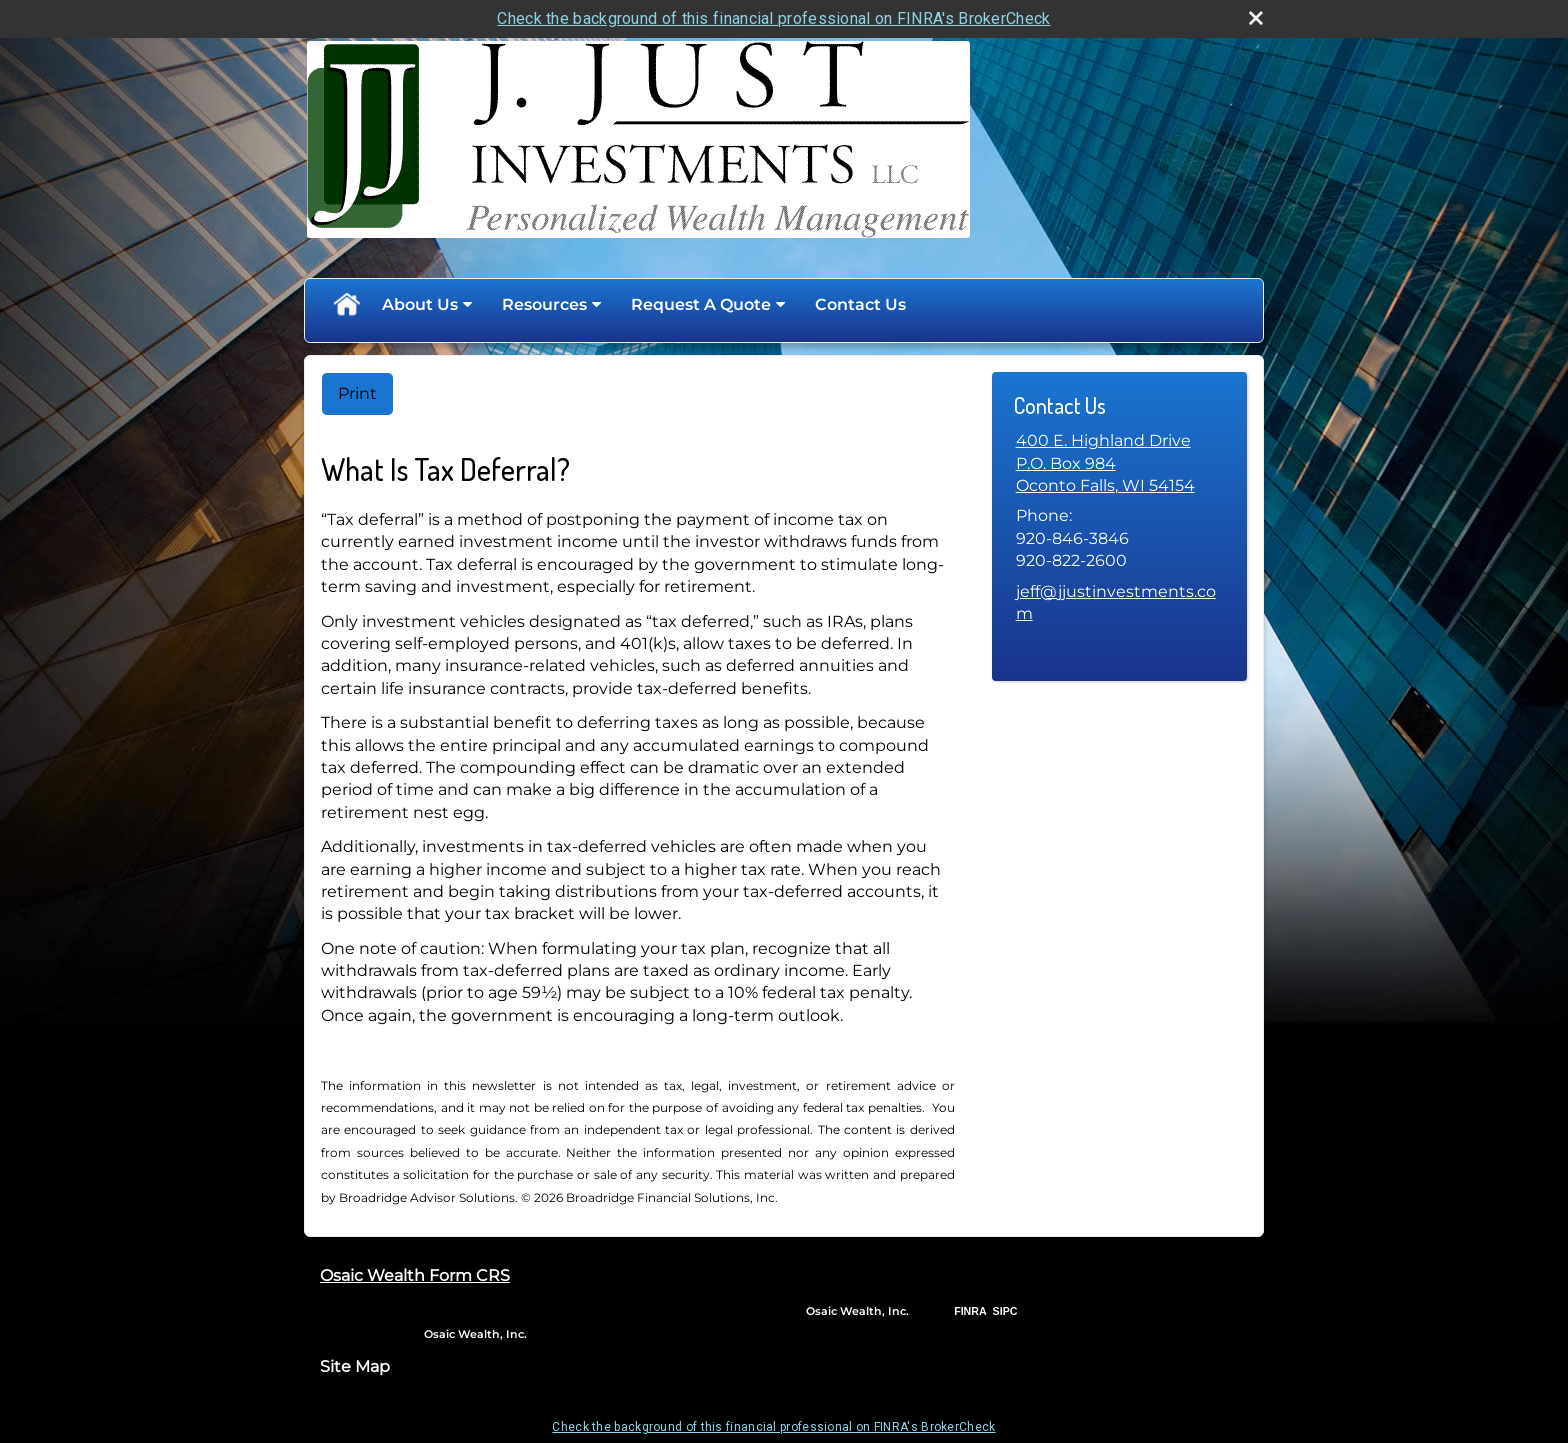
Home (346, 305)
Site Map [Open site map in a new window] (355, 1366)
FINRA (970, 1311)
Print (357, 393)
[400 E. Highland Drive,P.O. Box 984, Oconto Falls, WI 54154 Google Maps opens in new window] (1105, 463)
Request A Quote (701, 304)
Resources (544, 304)
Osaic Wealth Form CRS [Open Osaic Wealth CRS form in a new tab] (415, 1275)
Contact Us (860, 304)
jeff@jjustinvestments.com (1116, 602)
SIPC (1005, 1311)
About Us (420, 304)
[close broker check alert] (1256, 18)
